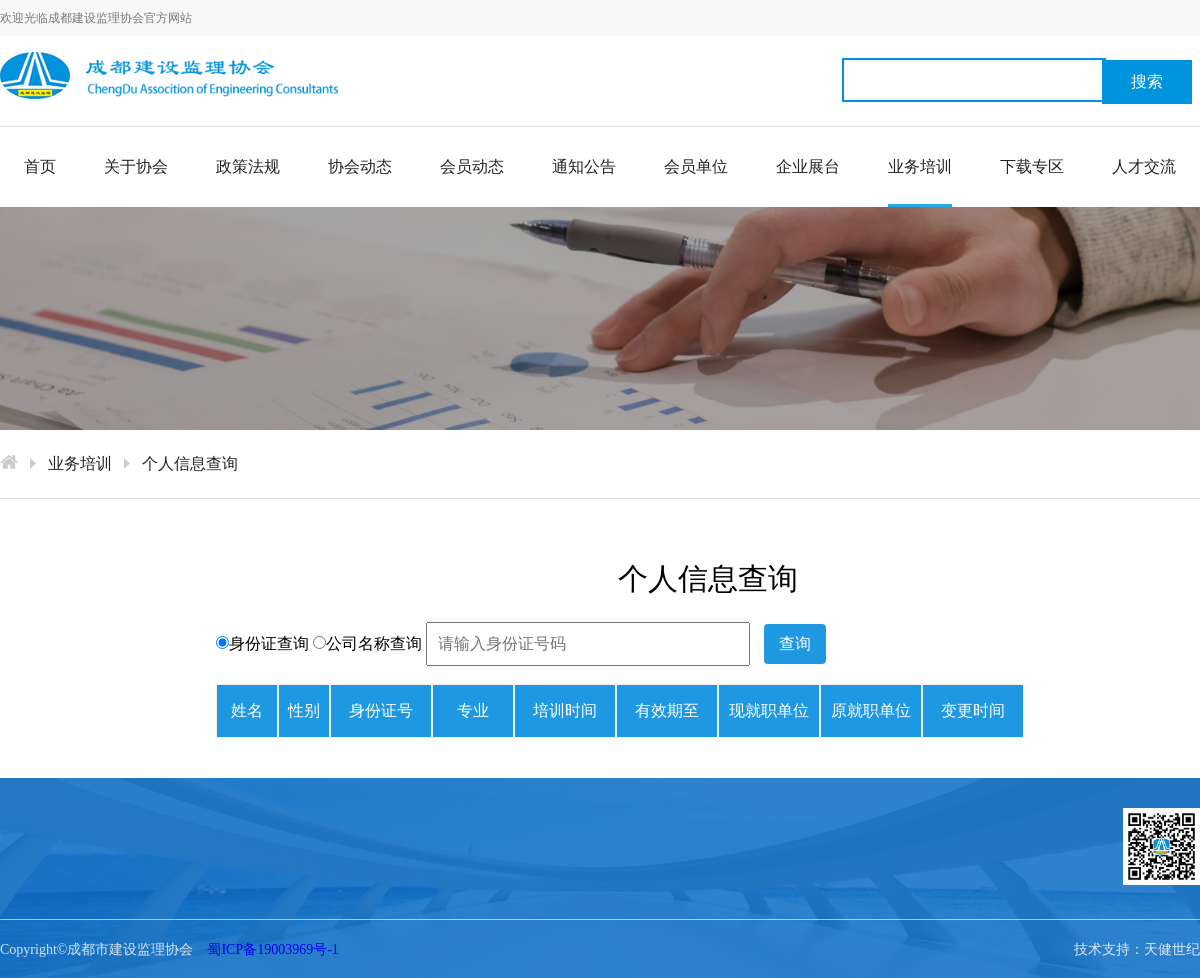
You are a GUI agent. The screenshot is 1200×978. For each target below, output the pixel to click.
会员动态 (472, 166)
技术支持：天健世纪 (1137, 949)
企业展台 (808, 166)
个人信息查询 (190, 463)
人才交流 (1144, 166)
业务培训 (920, 182)
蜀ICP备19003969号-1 (272, 949)
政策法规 (248, 166)
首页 (40, 166)
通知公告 (584, 166)
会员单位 (696, 166)
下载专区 (1032, 166)
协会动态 (360, 166)
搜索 (1147, 81)
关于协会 (136, 166)
